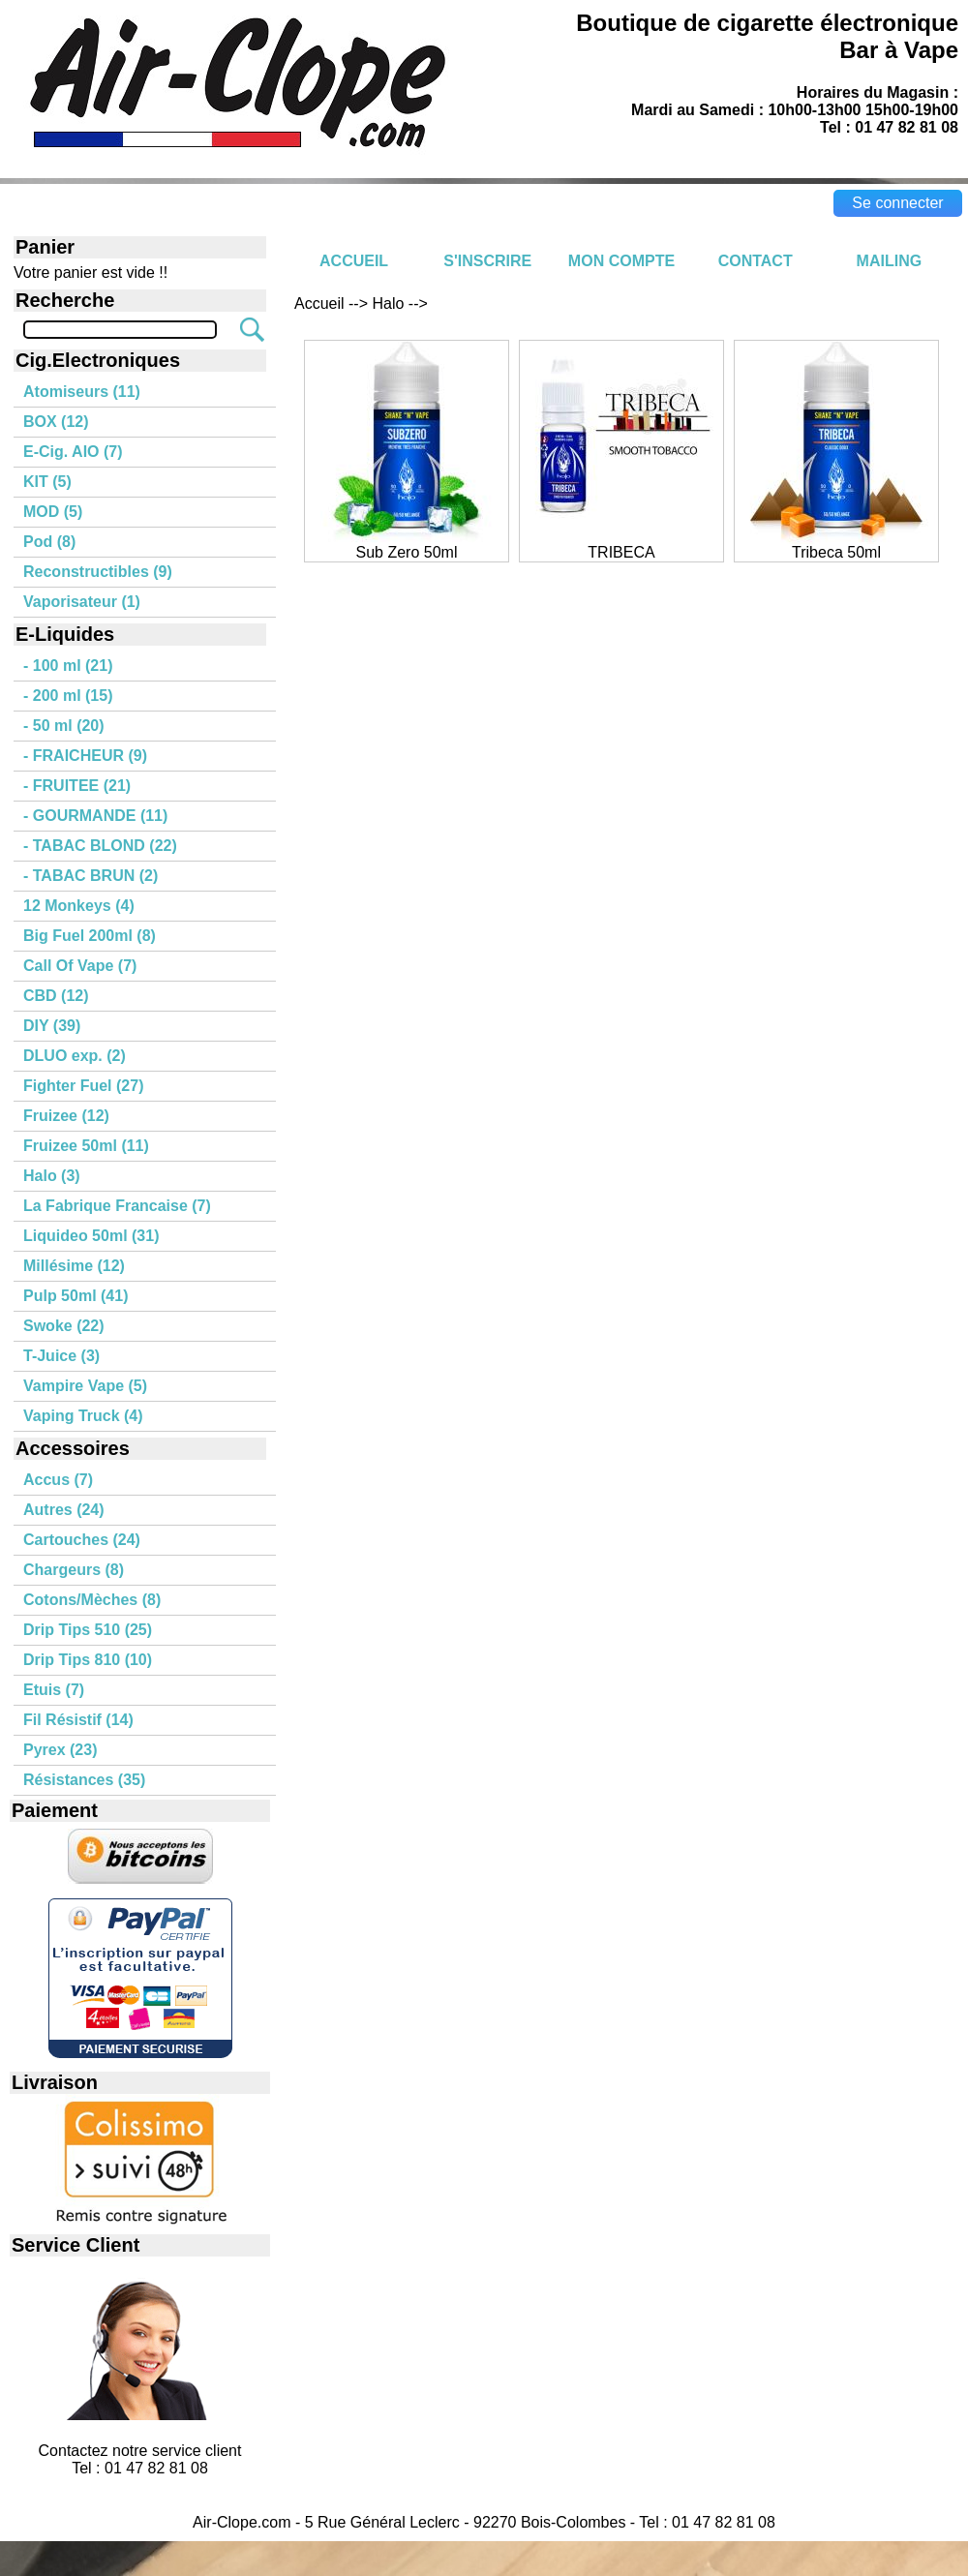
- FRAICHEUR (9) (85, 755)
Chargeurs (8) (73, 1569)
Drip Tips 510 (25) (87, 1629)
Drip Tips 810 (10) (87, 1660)
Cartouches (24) (81, 1539)
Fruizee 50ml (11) (86, 1145)
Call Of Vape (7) (79, 965)
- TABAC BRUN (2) (90, 875)
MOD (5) (52, 511)
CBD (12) (56, 995)
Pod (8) (49, 541)
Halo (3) (51, 1175)
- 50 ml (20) (64, 725)
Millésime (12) (74, 1266)
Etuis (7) (53, 1690)
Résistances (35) (84, 1780)
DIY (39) (51, 1025)
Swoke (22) (64, 1326)
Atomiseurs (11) (81, 391)
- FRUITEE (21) (77, 785)
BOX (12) (56, 421)
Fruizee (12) (66, 1115)
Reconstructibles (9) (97, 571)
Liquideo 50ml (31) (91, 1235)
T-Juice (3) (61, 1356)
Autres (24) (64, 1509)
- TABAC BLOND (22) (100, 845)
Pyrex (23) (60, 1750)
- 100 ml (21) (67, 665)
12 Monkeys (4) (79, 905)
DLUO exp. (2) (74, 1055)
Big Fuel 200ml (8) (89, 935)
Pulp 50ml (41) (75, 1296)
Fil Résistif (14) (78, 1720)
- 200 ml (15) (67, 695)
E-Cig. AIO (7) (73, 451)
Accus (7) (58, 1479)
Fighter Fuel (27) (83, 1085)
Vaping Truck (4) (83, 1416)
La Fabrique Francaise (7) (117, 1205)
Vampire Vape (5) (85, 1386)
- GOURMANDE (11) (95, 815)
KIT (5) (47, 481)
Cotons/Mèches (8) (92, 1599)
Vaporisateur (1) (81, 601)
